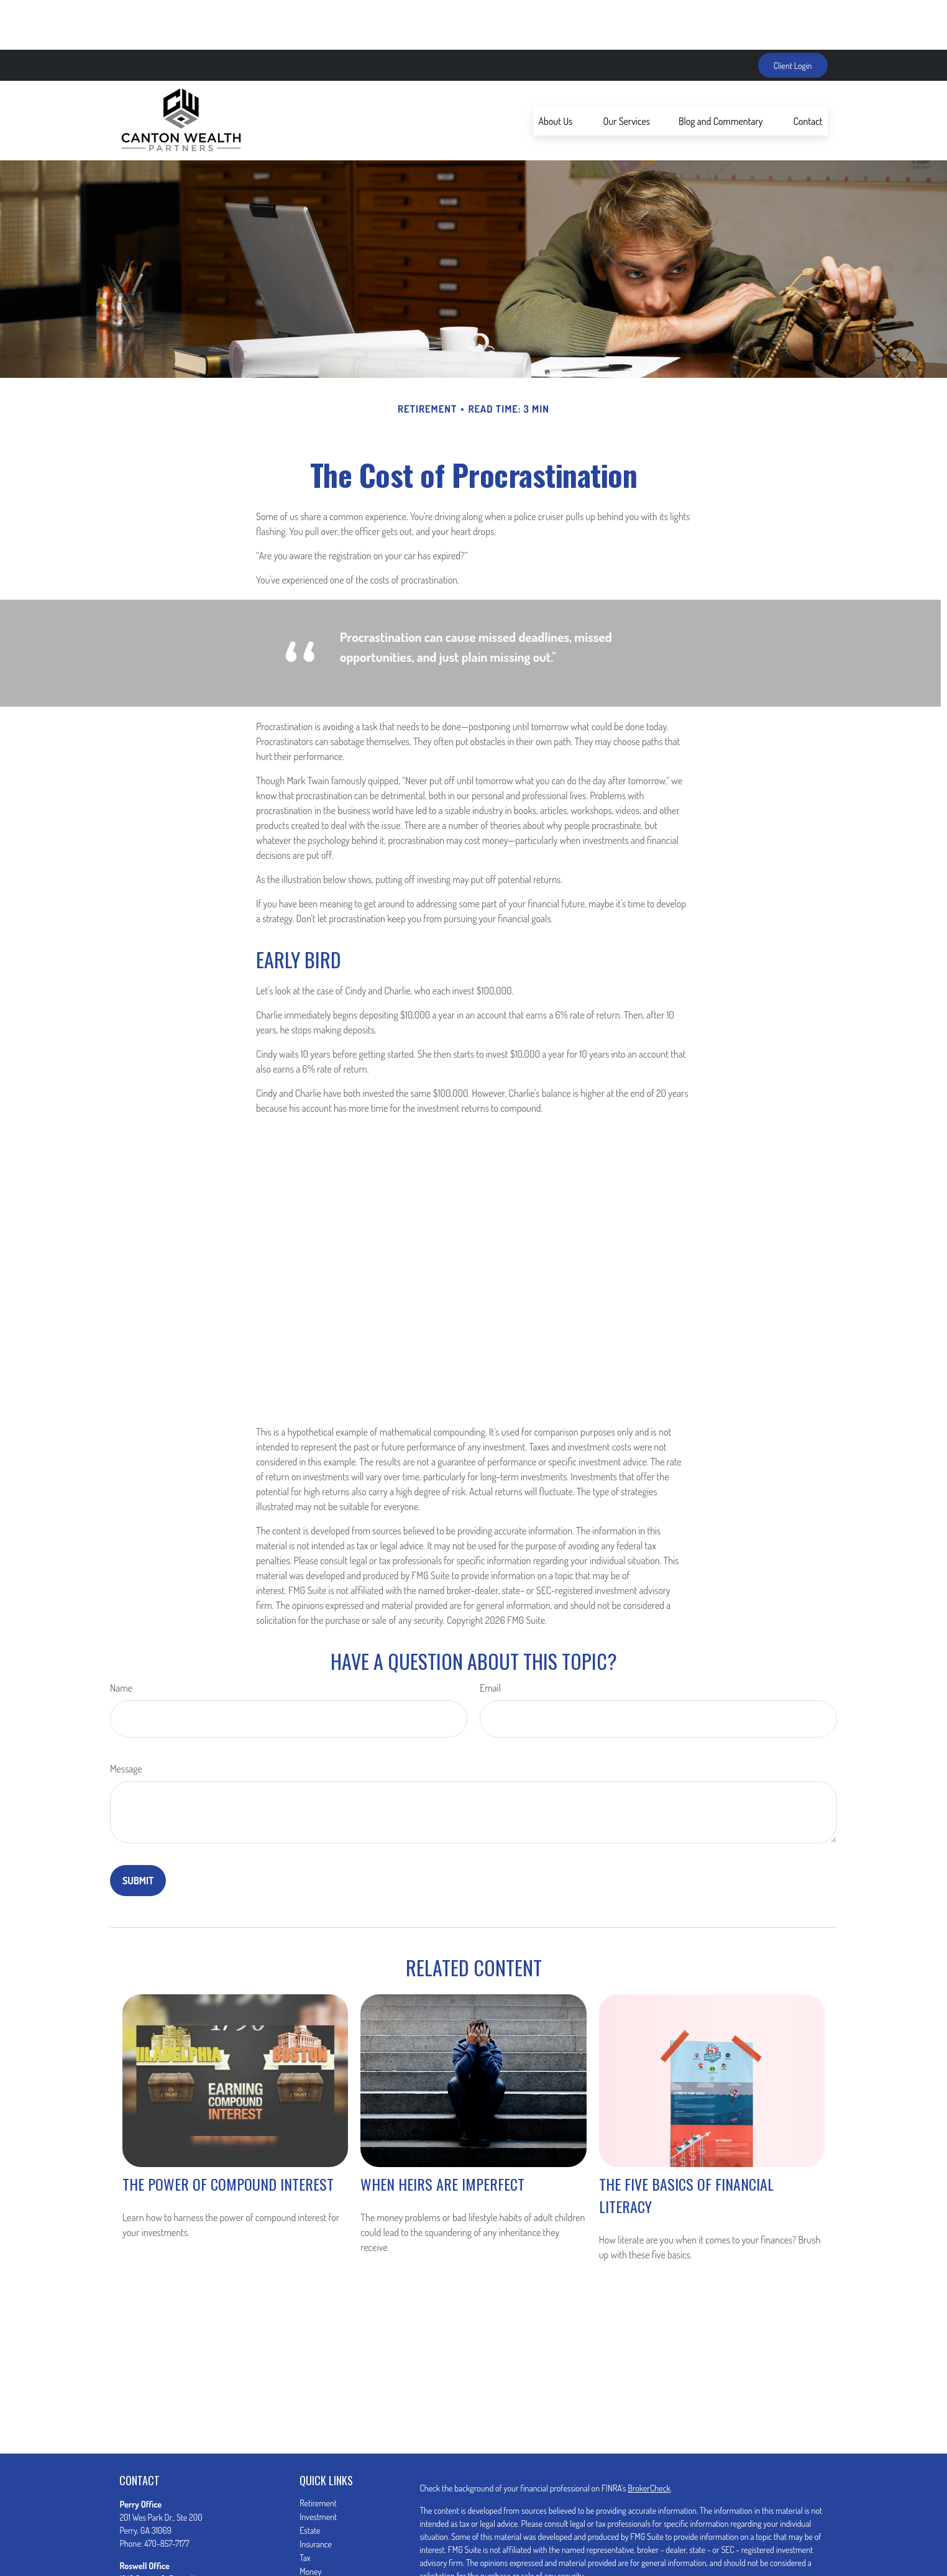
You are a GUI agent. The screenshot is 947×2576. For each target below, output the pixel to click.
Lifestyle (313, 2535)
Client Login (793, 16)
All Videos (316, 2562)
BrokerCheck (649, 2438)
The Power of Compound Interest (228, 2134)
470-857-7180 (167, 2555)
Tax (305, 2508)
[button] (556, 71)
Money (310, 2521)
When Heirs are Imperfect (442, 2134)
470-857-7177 (166, 2493)
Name (121, 1638)
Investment (318, 2467)
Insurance (316, 2494)
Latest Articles (323, 2549)
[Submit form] (138, 1830)
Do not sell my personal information (711, 2561)
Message (126, 1719)
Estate (310, 2480)
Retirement (318, 2453)
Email (490, 1638)
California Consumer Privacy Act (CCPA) (752, 2548)
